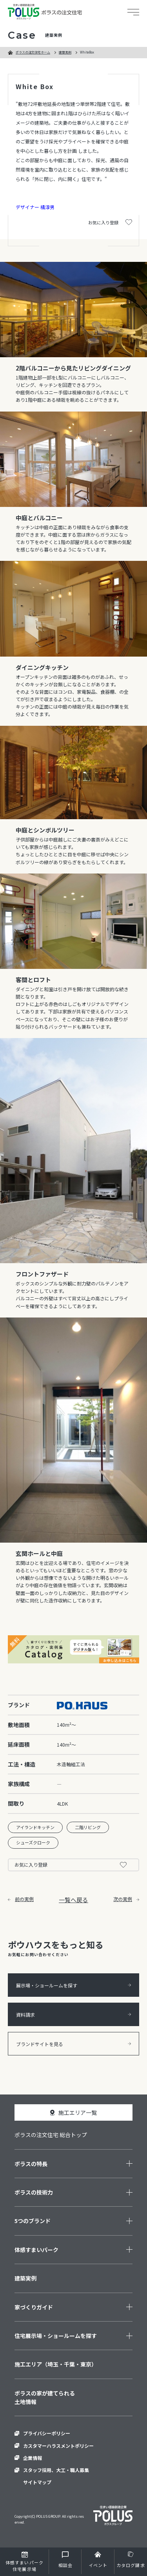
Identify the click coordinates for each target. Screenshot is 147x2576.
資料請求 (73, 2014)
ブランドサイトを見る (73, 2044)
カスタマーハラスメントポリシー (58, 2445)
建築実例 (65, 52)
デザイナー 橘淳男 (35, 207)
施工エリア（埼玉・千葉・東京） (56, 2364)
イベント (98, 2565)
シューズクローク (33, 1842)
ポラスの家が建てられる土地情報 (45, 2397)
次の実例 (126, 1899)
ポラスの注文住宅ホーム (33, 52)
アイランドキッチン (35, 1827)
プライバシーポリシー (46, 2433)
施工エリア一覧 (77, 2112)
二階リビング (88, 1827)
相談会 (65, 2565)
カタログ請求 (130, 2565)
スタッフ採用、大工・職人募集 (56, 2470)
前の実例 (21, 1899)
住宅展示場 (24, 2565)
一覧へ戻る (73, 1900)
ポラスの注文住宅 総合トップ (51, 2135)
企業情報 (32, 2457)
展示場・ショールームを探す (73, 1985)
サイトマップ (37, 2482)
